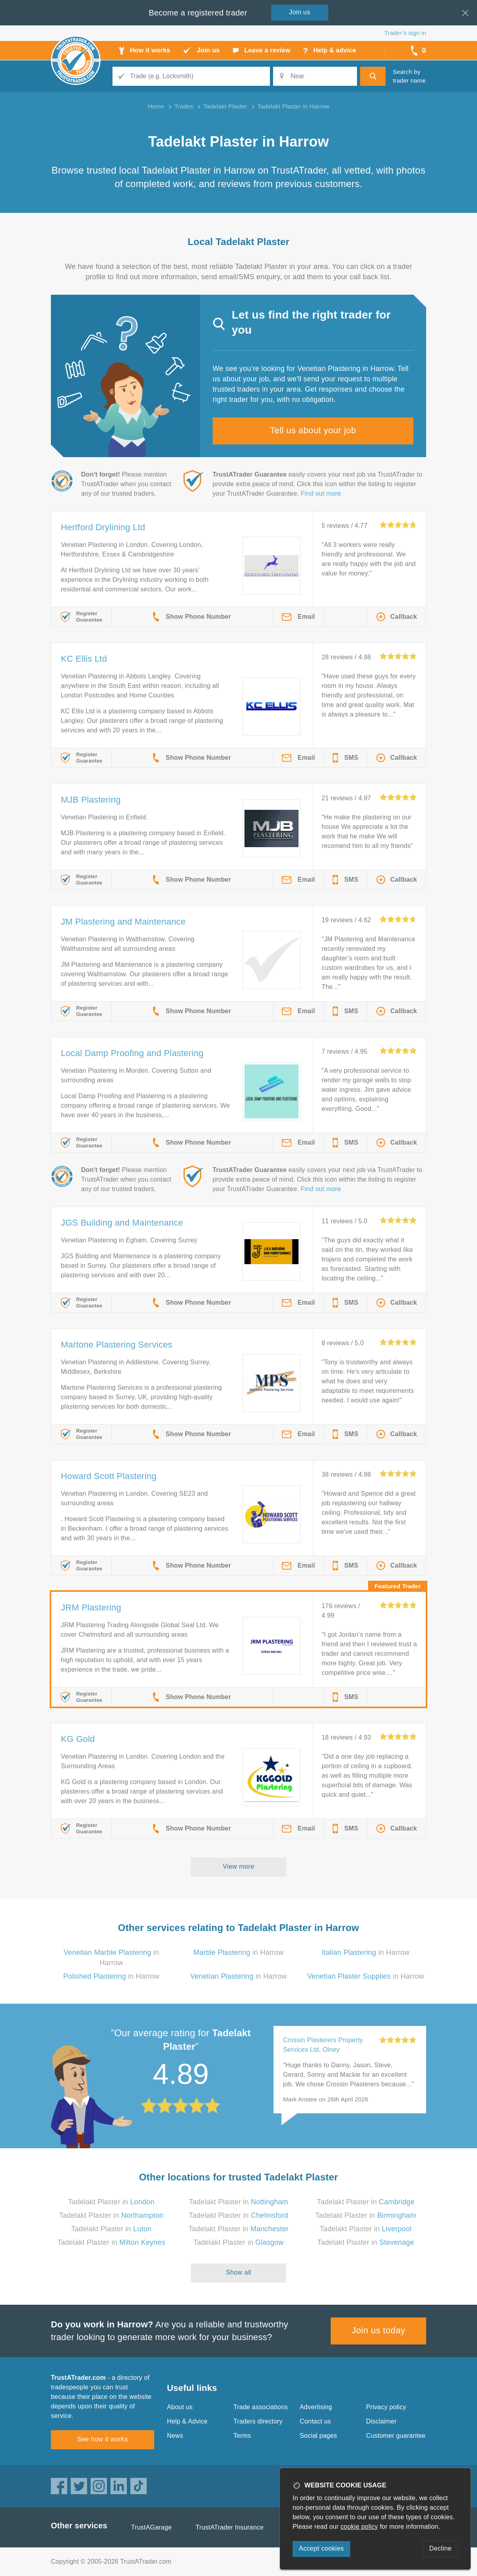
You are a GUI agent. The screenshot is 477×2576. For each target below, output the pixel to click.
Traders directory (258, 2421)
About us (180, 2407)
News (175, 2435)
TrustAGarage (151, 2527)
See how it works (102, 2439)
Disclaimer (381, 2421)
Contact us (315, 2421)
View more (238, 1866)
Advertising (316, 2407)
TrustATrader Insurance (230, 2527)
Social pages (318, 2435)
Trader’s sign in (405, 32)
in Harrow (238, 1952)
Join (299, 12)
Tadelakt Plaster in (111, 2202)
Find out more (321, 493)
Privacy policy (386, 2407)
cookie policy (359, 2526)
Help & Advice (187, 2421)
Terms (242, 2435)
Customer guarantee (395, 2435)
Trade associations (260, 2407)
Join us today (378, 2330)
